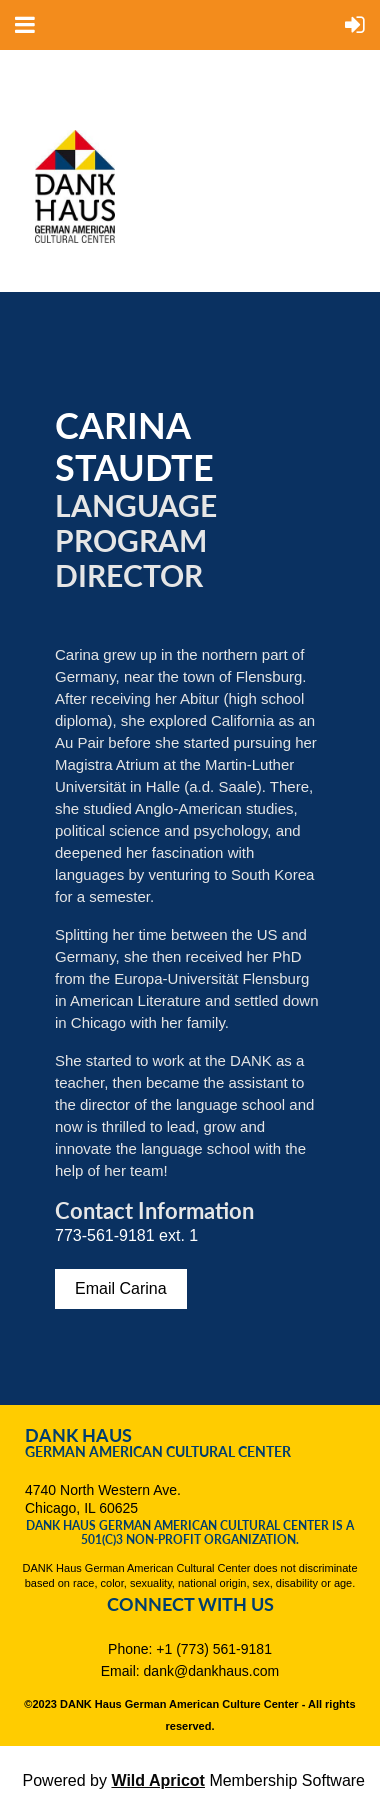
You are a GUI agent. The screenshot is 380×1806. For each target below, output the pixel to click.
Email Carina (121, 1288)
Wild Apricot (157, 1780)
